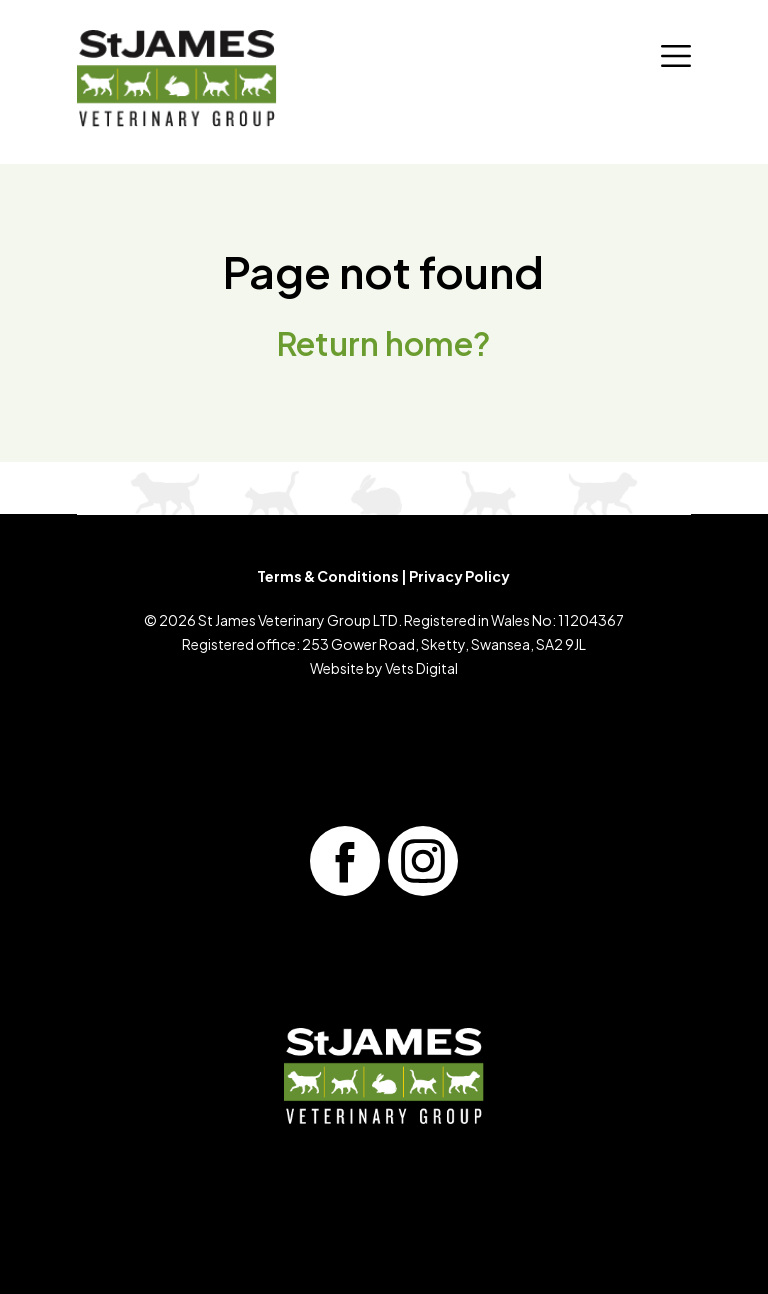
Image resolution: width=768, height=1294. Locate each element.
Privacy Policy (459, 576)
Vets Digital (421, 668)
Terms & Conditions (328, 576)
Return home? (384, 343)
